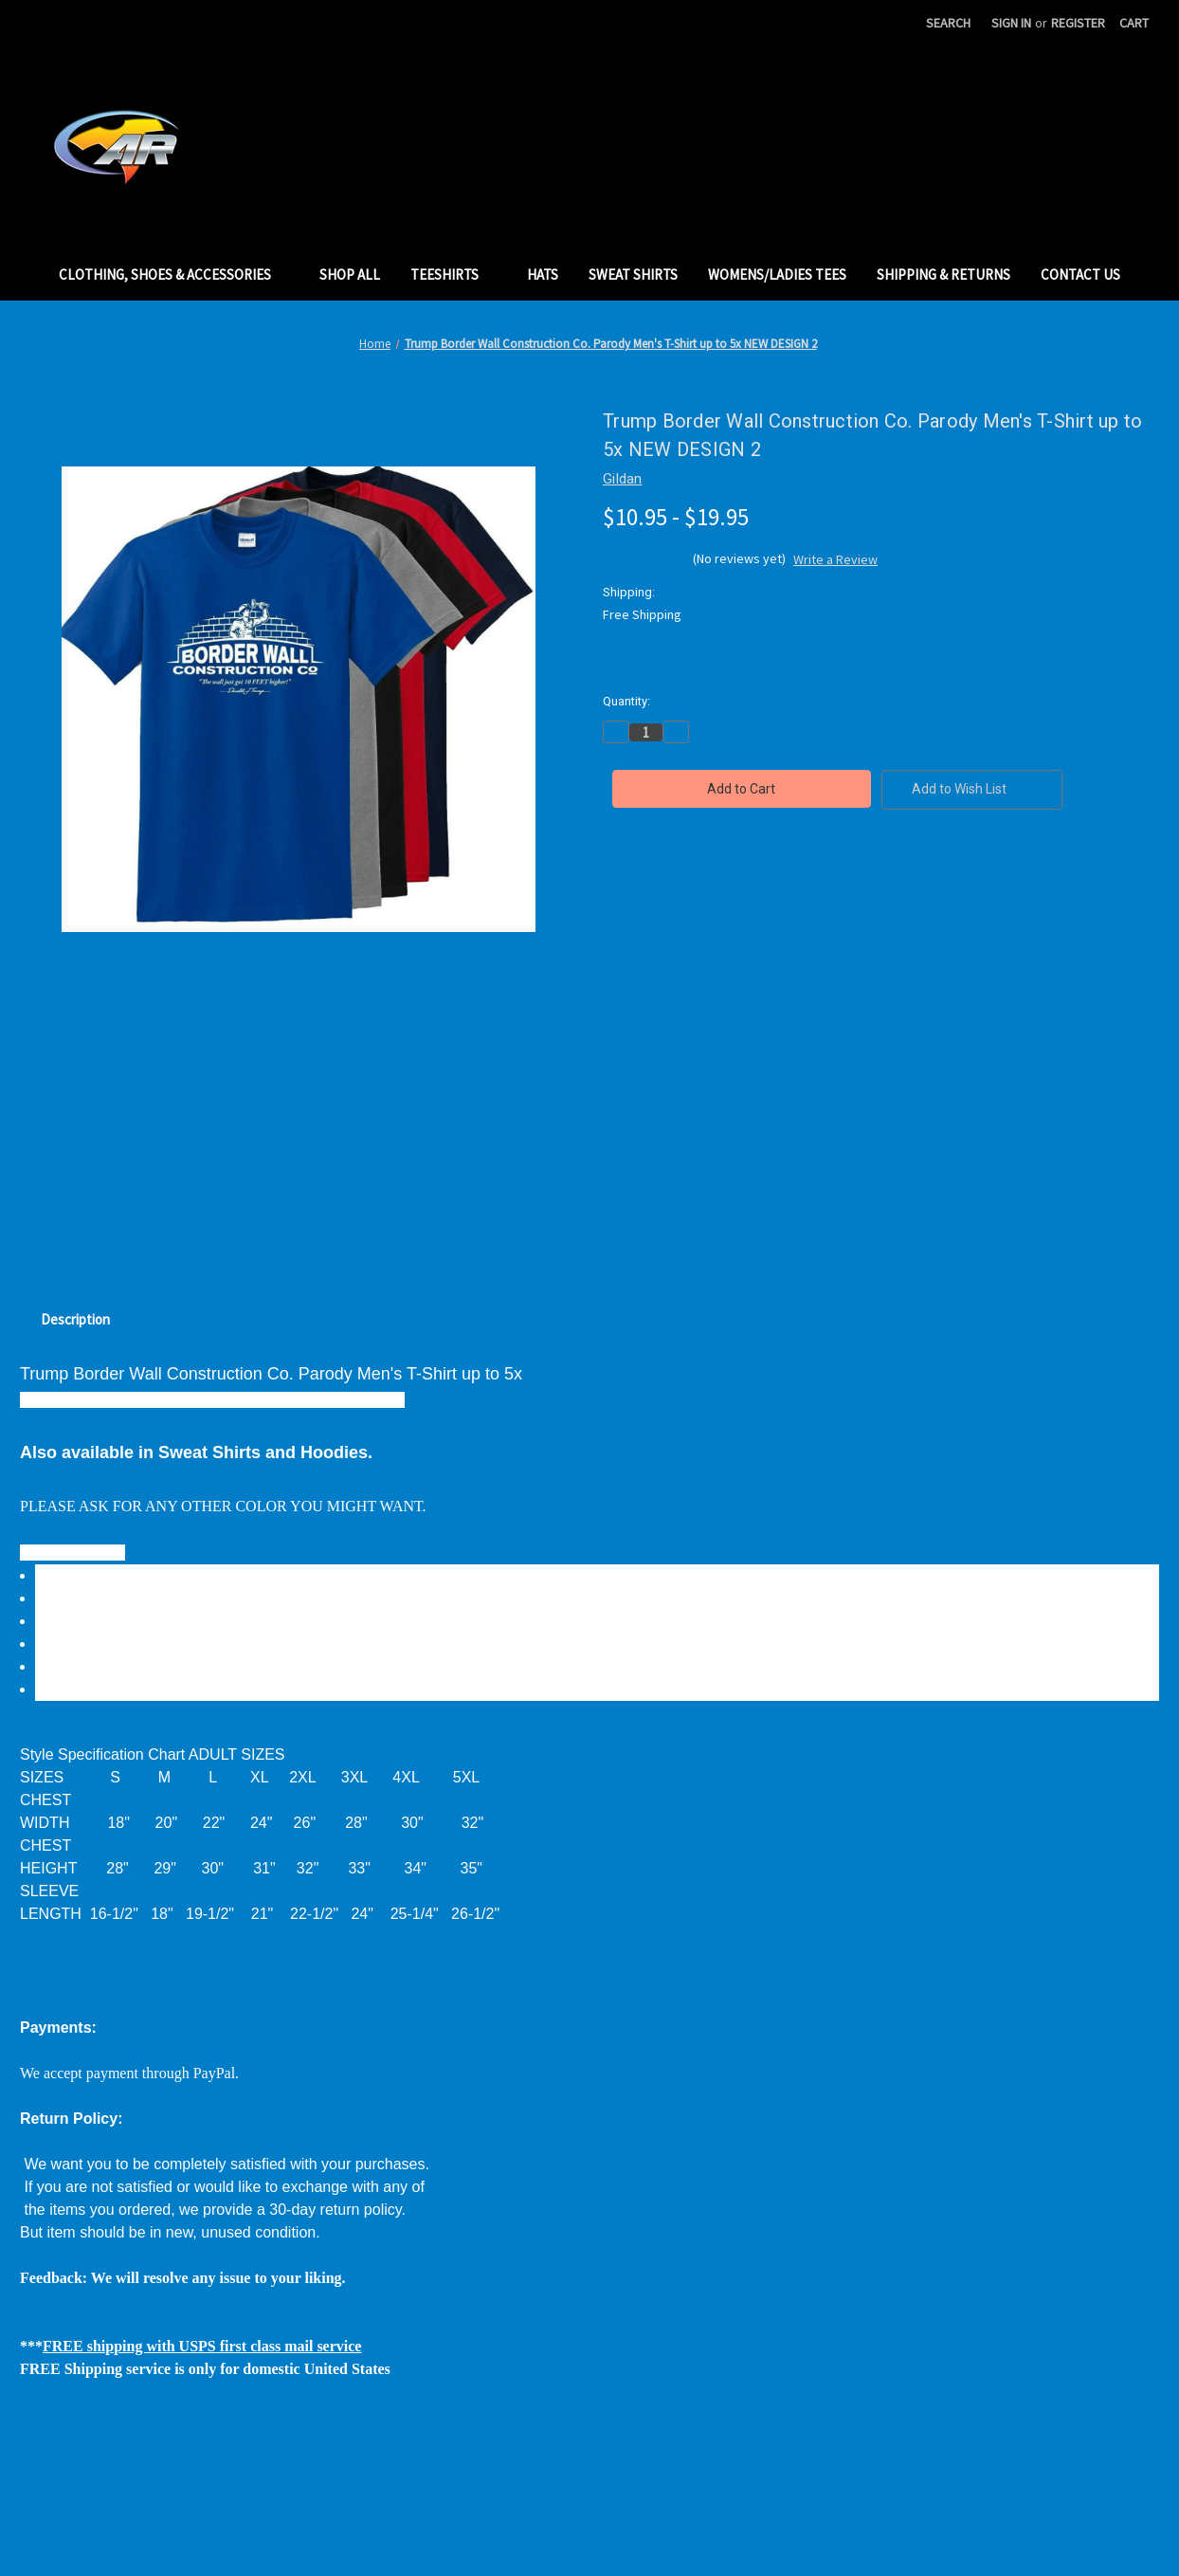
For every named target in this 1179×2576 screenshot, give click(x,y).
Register (1078, 22)
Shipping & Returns (943, 274)
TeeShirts (453, 274)
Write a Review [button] (835, 559)
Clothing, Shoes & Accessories (174, 274)
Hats (542, 274)
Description (75, 1319)
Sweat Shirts (633, 274)
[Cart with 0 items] (1134, 23)
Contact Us (1080, 274)
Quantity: (626, 701)
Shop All (349, 274)
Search (948, 22)
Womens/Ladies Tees (777, 274)
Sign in (1011, 22)
